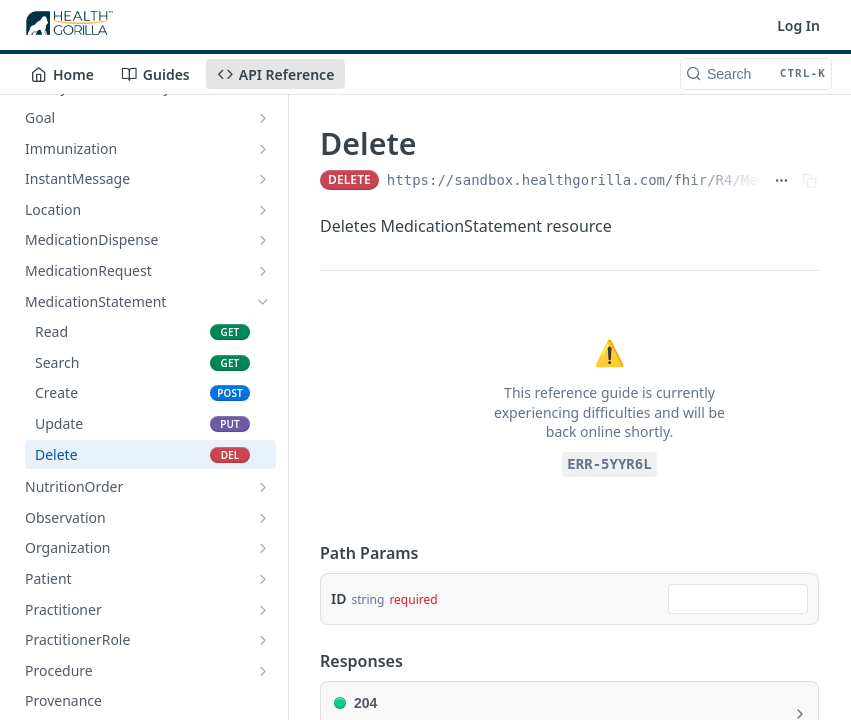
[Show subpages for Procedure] (263, 671)
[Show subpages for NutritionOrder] (263, 487)
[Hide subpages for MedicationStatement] (263, 302)
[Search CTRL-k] (756, 74)
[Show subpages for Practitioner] (263, 610)
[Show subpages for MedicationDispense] (263, 240)
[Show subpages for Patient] (263, 579)
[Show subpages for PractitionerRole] (263, 640)
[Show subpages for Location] (263, 210)
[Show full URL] (781, 180)
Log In (798, 25)
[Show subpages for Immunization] (263, 149)
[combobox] (738, 599)
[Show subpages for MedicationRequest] (263, 271)
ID (338, 598)
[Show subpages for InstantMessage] (263, 179)
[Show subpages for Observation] (263, 518)
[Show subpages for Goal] (263, 118)
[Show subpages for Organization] (263, 548)
